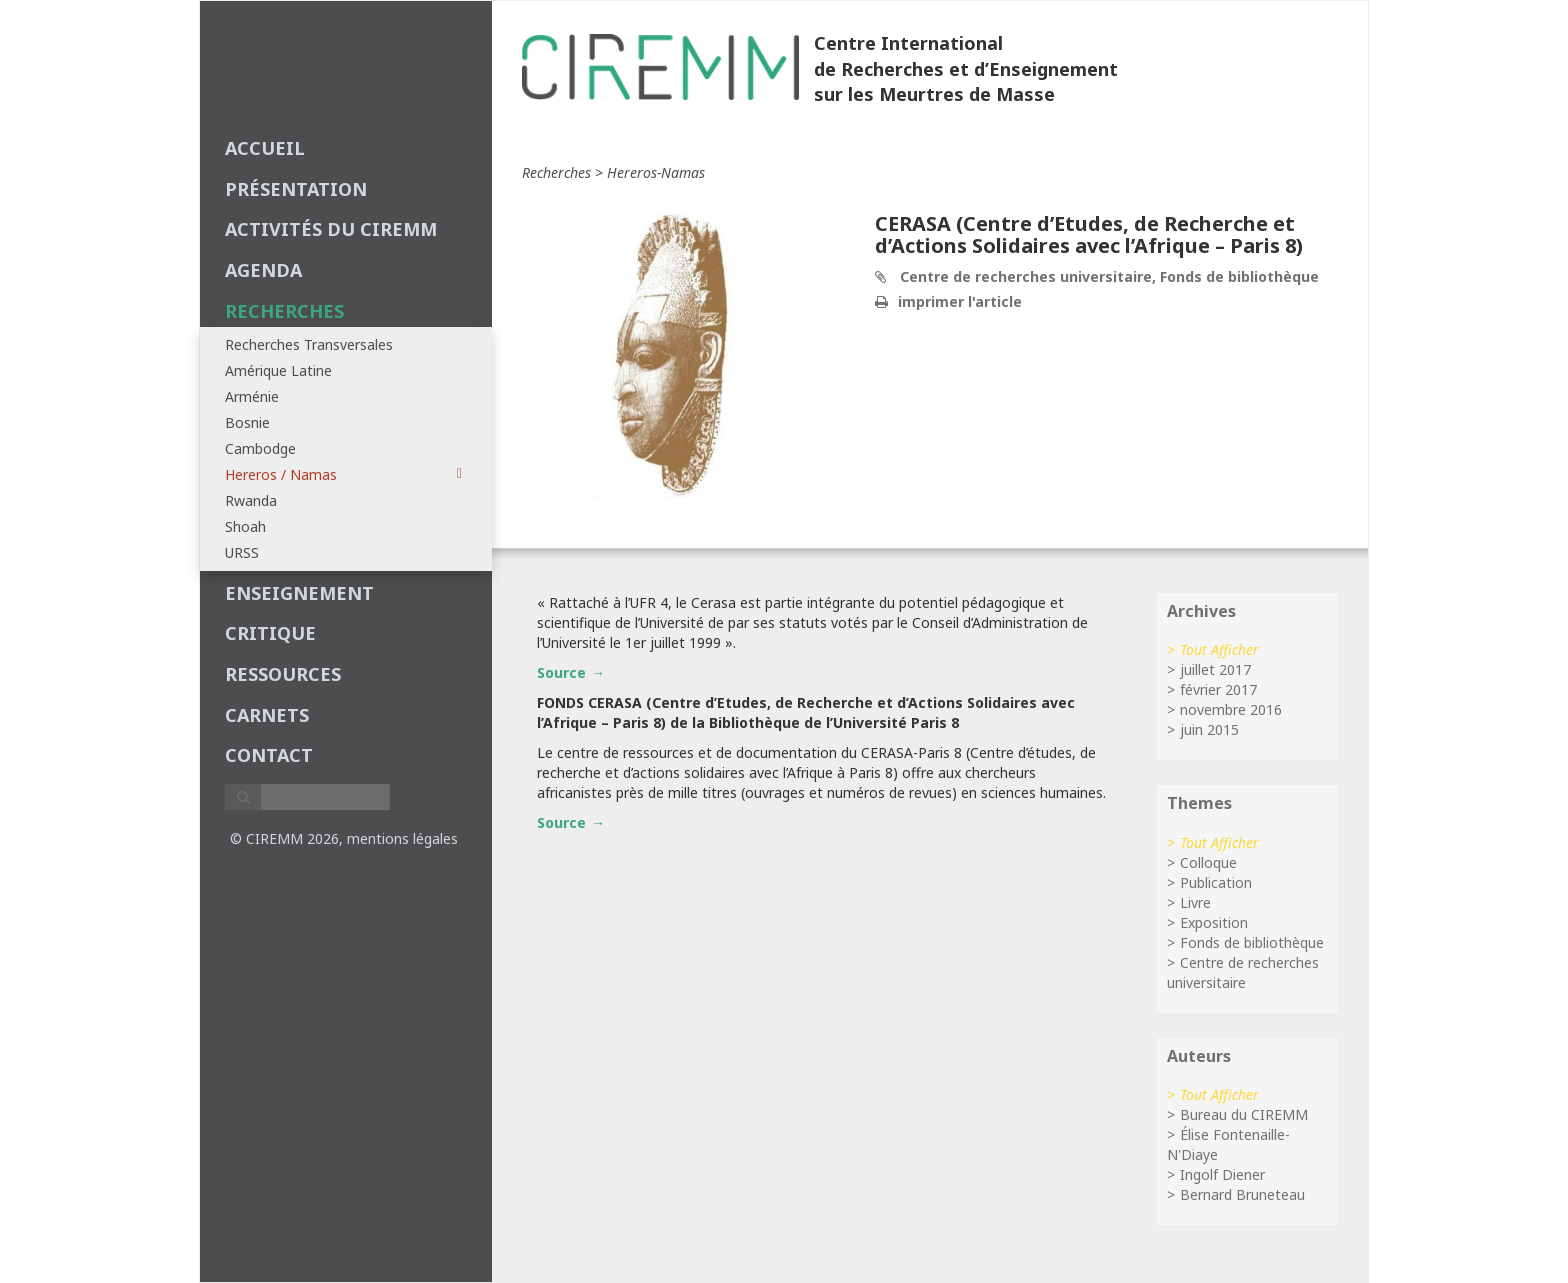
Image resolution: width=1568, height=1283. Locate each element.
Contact (269, 755)
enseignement (299, 593)
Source (561, 672)
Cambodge (260, 448)
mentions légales (402, 838)
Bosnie (247, 422)
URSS (242, 552)
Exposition (1214, 922)
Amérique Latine (278, 370)
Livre (1195, 902)
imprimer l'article (960, 301)
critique (270, 633)
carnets (267, 715)
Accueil (265, 148)
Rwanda (251, 500)
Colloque (1208, 862)
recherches (284, 311)
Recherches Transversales (309, 344)
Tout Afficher (1219, 649)
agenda (263, 270)
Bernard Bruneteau (1242, 1194)
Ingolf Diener (1222, 1174)
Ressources (283, 674)
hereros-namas (656, 172)
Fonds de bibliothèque (1252, 942)
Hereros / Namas (343, 474)
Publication (1216, 882)
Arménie (252, 396)
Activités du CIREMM (331, 229)
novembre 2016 (1231, 709)
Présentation (296, 189)
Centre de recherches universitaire (1243, 972)
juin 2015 (1209, 729)
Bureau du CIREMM (1244, 1114)
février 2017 (1218, 689)
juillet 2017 (1215, 669)
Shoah (245, 526)
